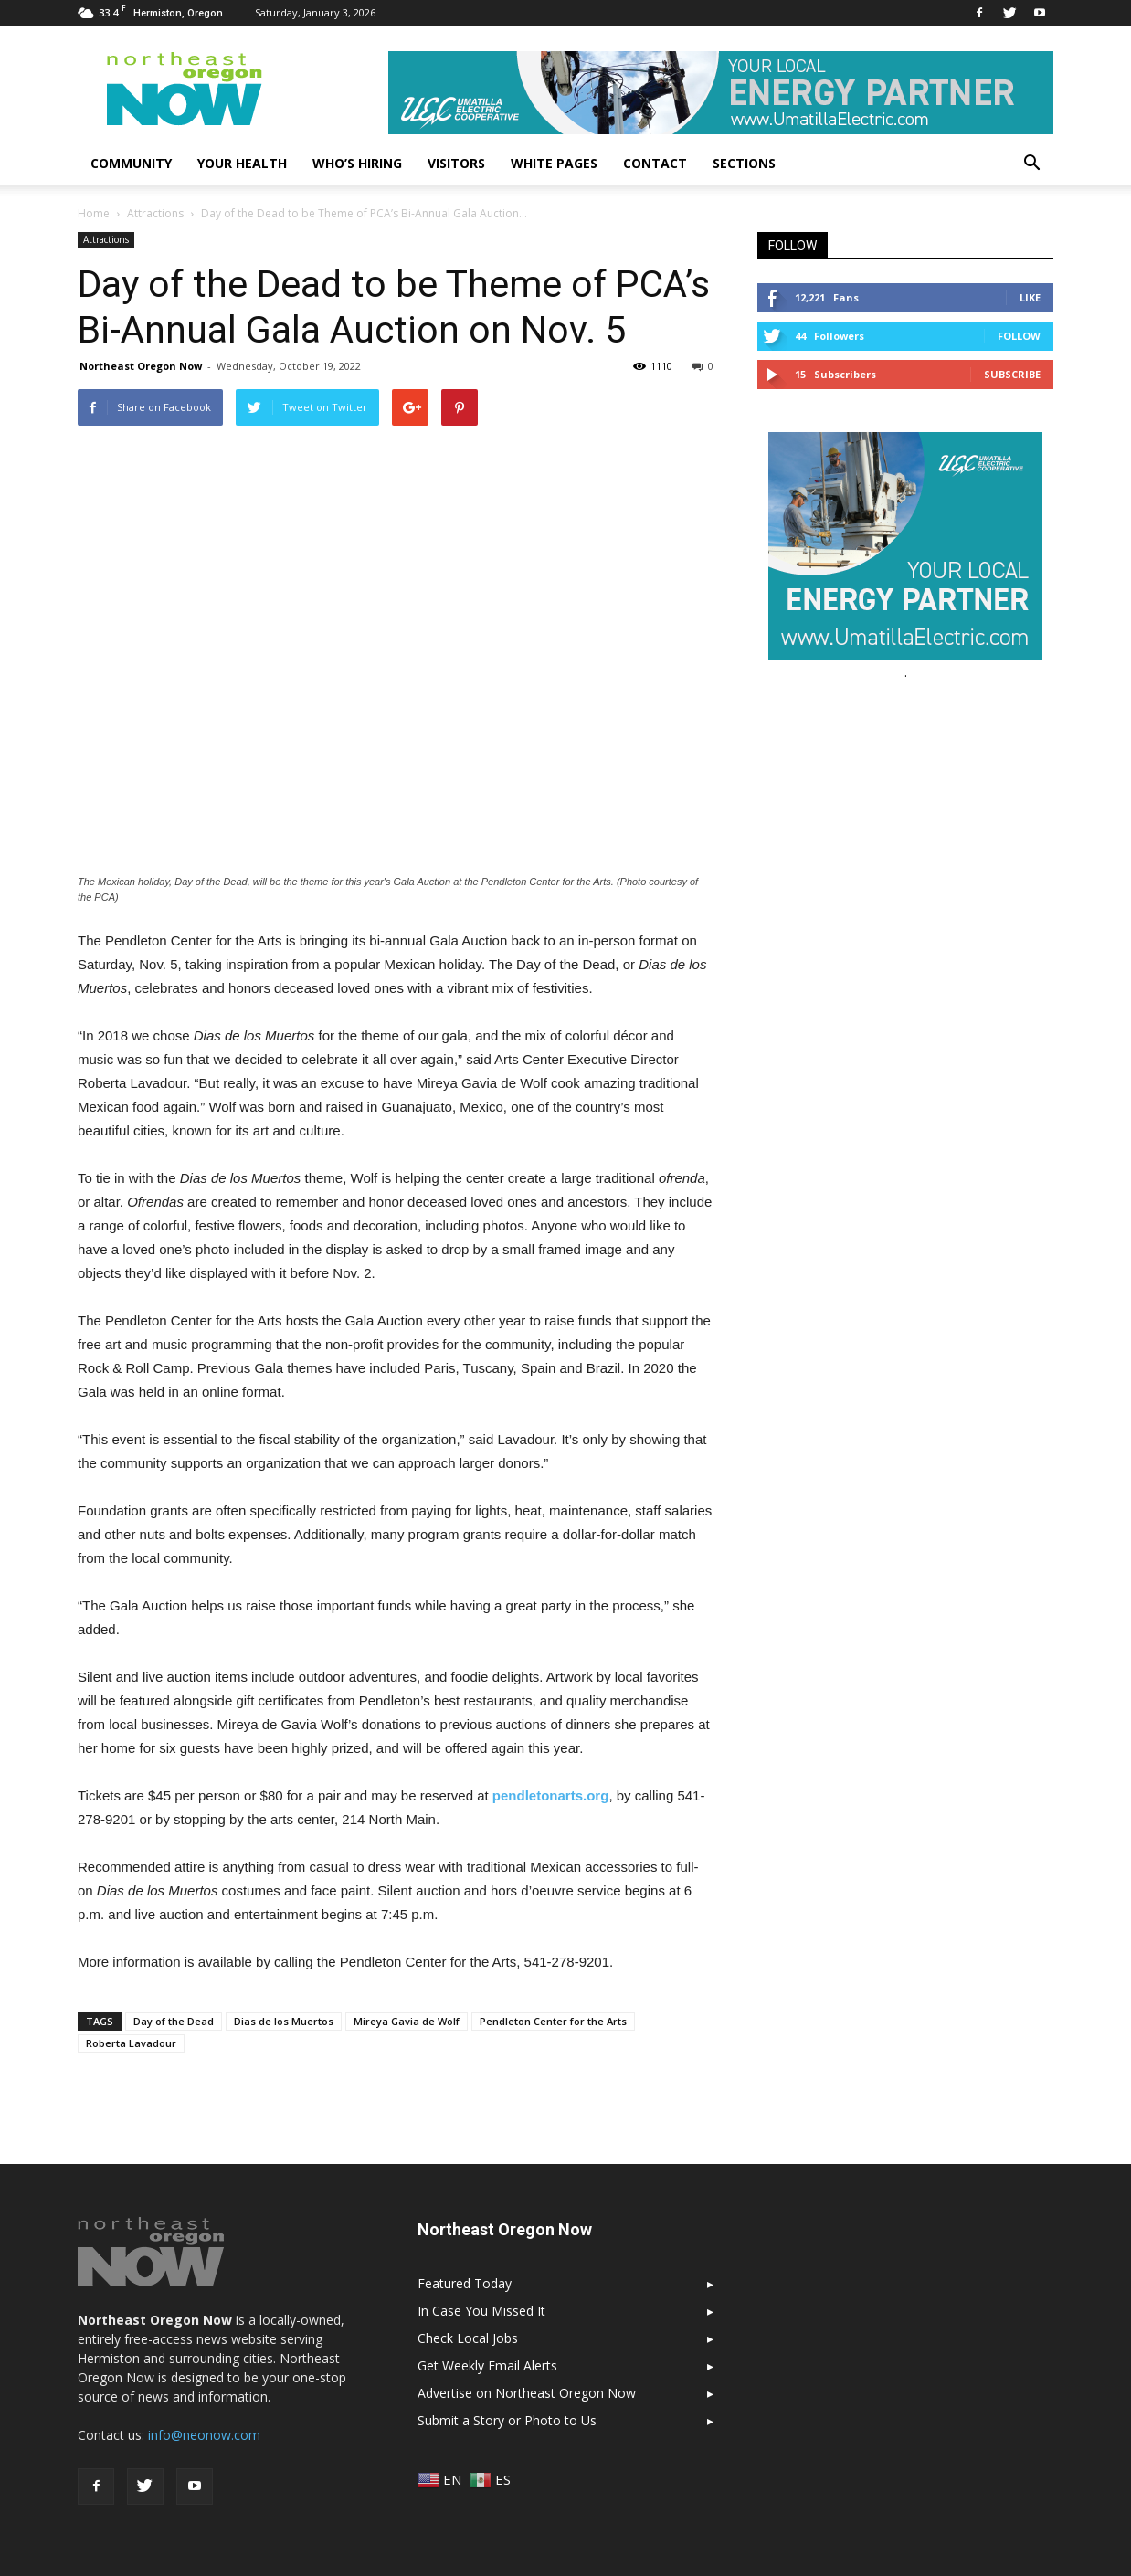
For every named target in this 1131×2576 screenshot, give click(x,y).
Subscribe (1012, 374)
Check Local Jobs (468, 2338)
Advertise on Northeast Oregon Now (527, 2393)
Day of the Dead (173, 2021)
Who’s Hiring (357, 163)
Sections (744, 163)
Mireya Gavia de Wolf (407, 2021)
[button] (1031, 163)
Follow (1019, 336)
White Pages (554, 163)
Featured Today (465, 2283)
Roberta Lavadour (131, 2043)
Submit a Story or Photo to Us (507, 2420)
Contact (655, 163)
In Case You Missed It (481, 2310)
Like (1030, 297)
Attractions (106, 239)
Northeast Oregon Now (140, 366)
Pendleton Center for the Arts (553, 2021)
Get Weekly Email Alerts (487, 2365)
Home (94, 213)
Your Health (242, 163)
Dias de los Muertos (283, 2021)
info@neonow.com (204, 2435)
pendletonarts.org (550, 1795)
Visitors (456, 163)
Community (131, 163)
